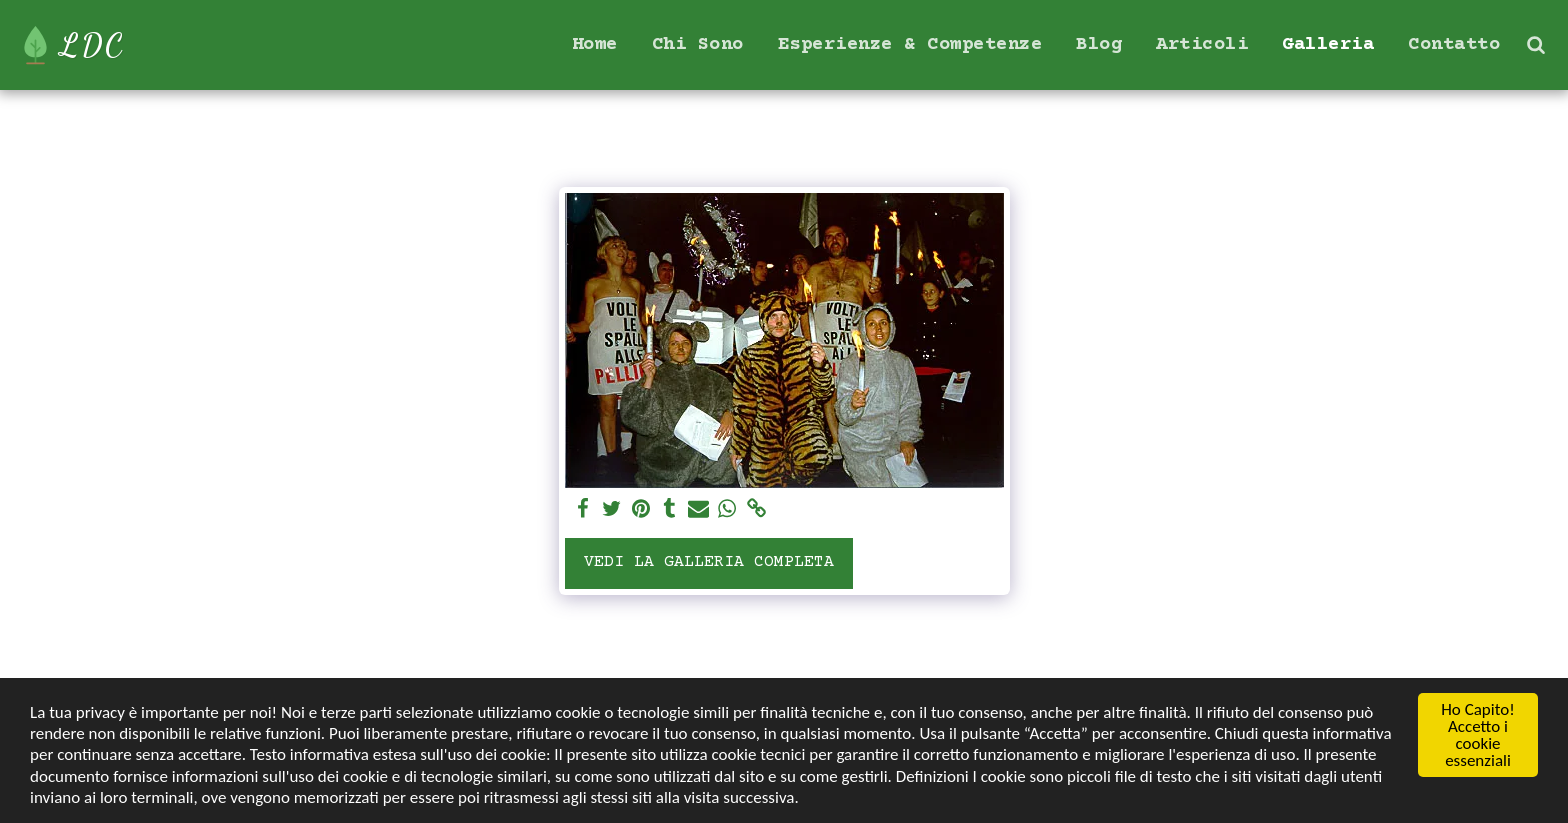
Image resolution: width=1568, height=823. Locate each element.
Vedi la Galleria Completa (709, 562)
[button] (1535, 44)
